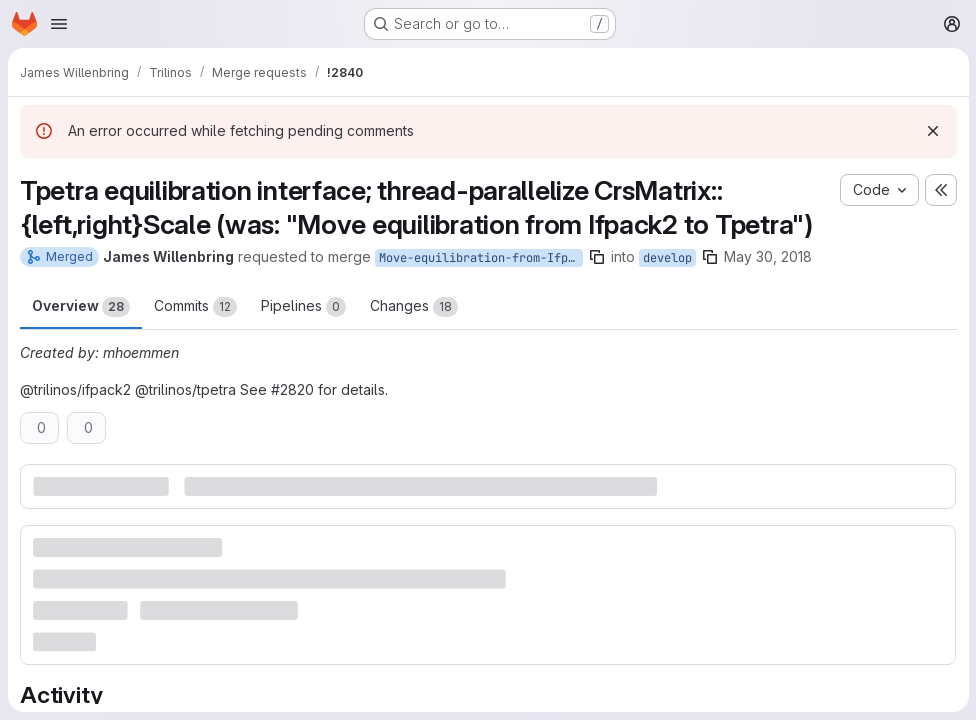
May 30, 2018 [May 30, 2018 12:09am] (768, 256)
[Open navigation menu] (59, 24)
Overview (81, 307)
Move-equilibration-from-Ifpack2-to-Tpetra (481, 258)
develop (667, 258)
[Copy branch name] (597, 257)
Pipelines (303, 307)
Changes (414, 307)
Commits (195, 307)
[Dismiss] (932, 131)
